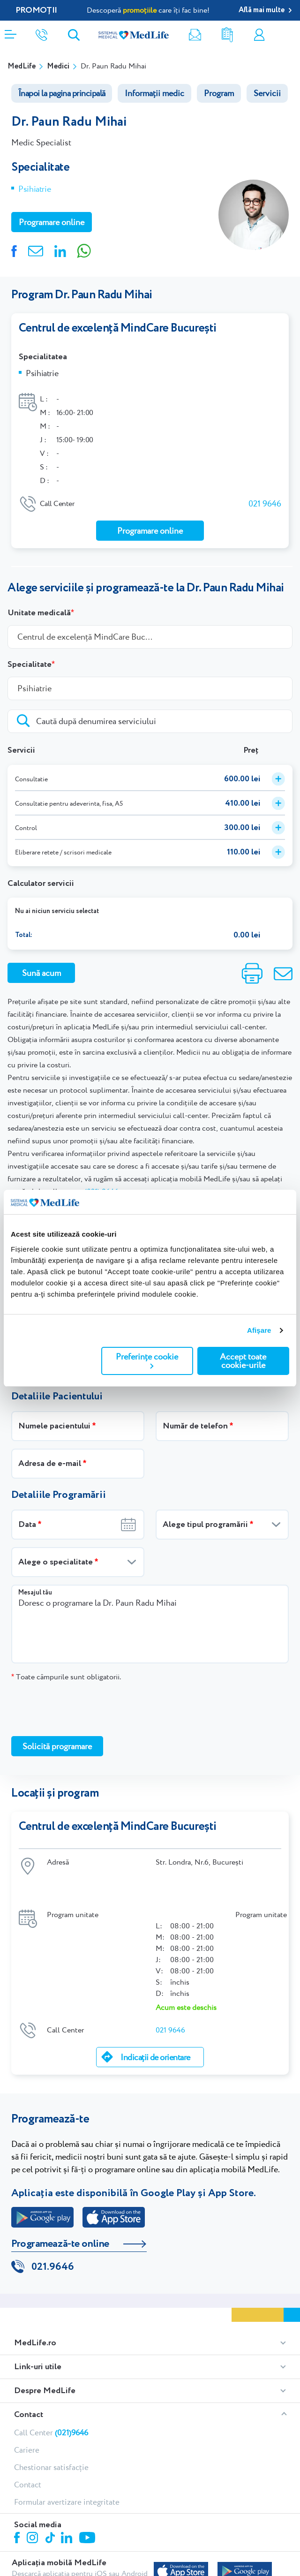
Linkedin (68, 2496)
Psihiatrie (34, 189)
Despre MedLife (44, 2348)
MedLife (22, 66)
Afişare (259, 1330)
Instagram (34, 2497)
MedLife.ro (35, 2301)
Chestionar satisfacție (51, 2425)
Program (219, 93)
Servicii (267, 93)
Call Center (51, 2390)
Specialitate (30, 657)
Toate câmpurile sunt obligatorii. (66, 1669)
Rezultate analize (227, 35)
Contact (28, 2372)
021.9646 (52, 2224)
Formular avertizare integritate (67, 2459)
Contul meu (259, 35)
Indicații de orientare (155, 2016)
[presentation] (82, 1701)
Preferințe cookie (147, 1360)
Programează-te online (60, 2202)
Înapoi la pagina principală (61, 93)
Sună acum (41, 965)
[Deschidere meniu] (10, 31)
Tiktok (50, 2496)
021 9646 (264, 496)
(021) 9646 (101, 1183)
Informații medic (154, 93)
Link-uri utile (37, 2325)
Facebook (18, 2497)
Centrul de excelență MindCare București (118, 328)
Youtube (88, 2496)
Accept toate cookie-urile (243, 1361)
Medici (58, 66)
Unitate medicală (39, 605)
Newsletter (195, 35)
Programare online (289, 35)
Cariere (26, 2407)
